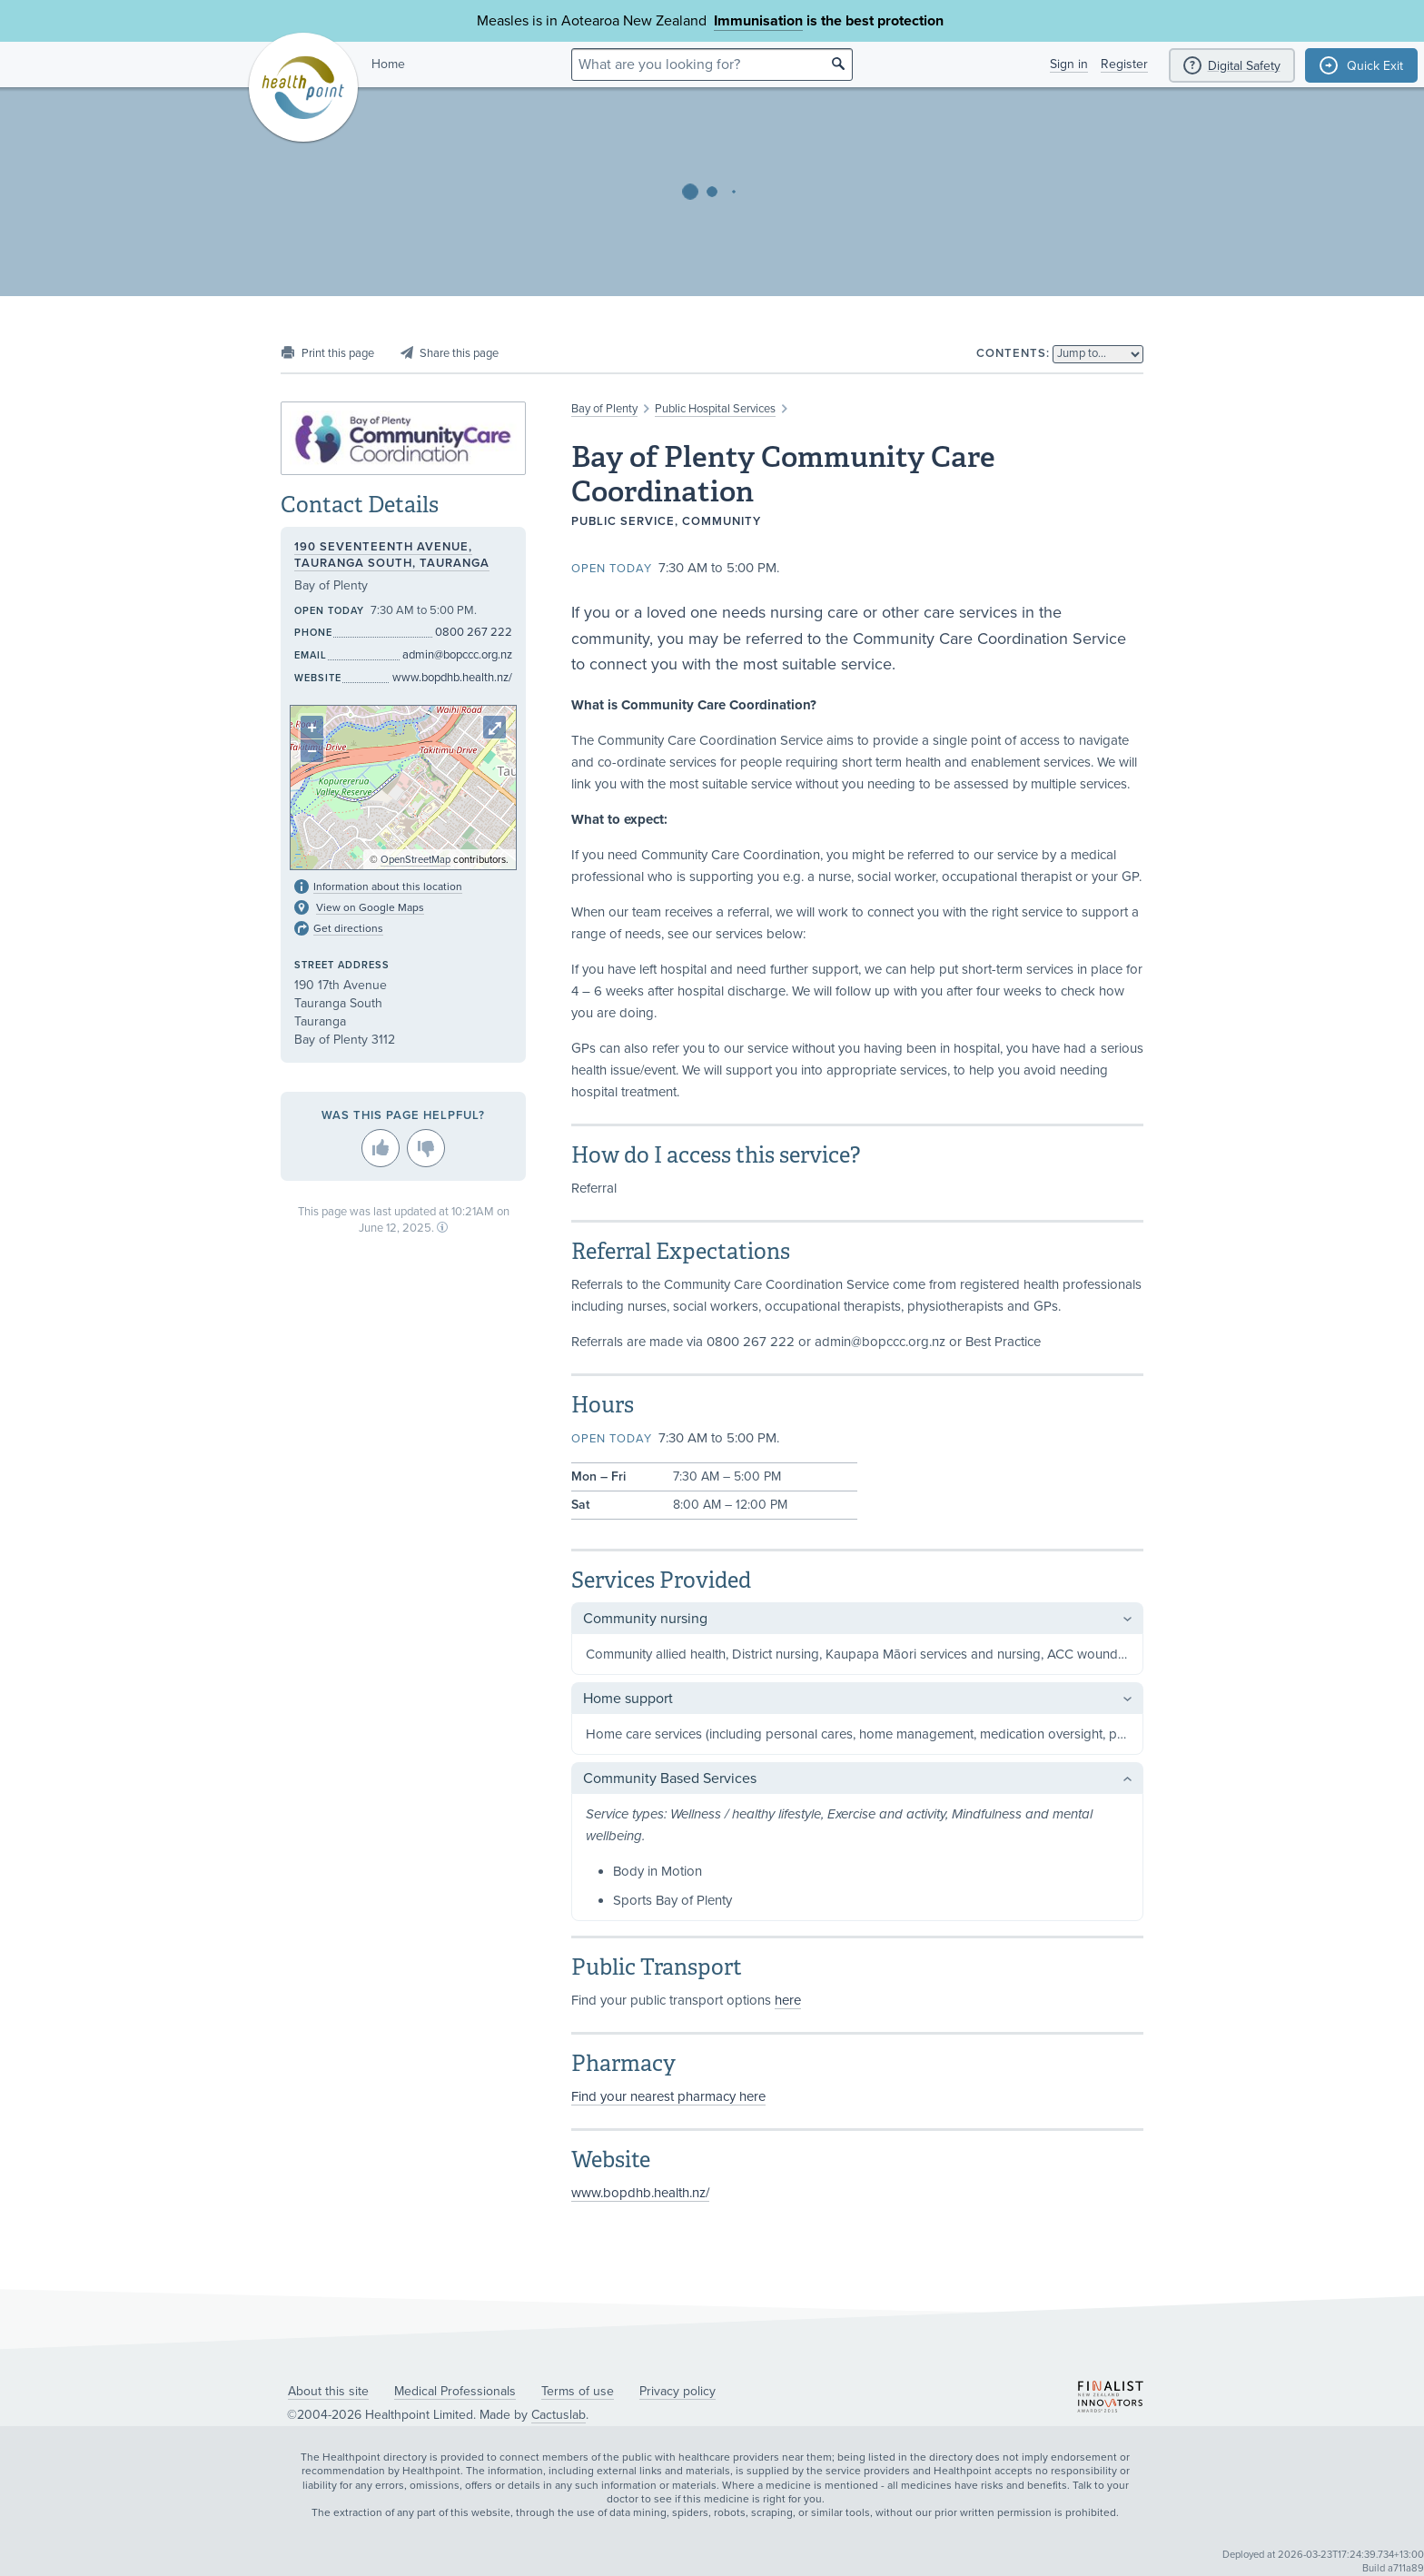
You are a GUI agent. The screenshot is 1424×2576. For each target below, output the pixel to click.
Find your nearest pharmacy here (668, 2096)
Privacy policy (677, 2391)
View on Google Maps (370, 907)
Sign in (1069, 64)
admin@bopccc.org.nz (457, 655)
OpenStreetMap (415, 860)
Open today (611, 568)
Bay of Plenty (604, 408)
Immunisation (758, 21)
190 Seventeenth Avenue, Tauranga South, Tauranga (392, 555)
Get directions (348, 928)
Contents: (1013, 353)
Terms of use (577, 2391)
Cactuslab (558, 2414)
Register (1124, 64)
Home (388, 64)
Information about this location (387, 886)
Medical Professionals (455, 2391)
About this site (328, 2391)
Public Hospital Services (715, 408)
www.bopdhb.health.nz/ (640, 2193)
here (788, 2000)
